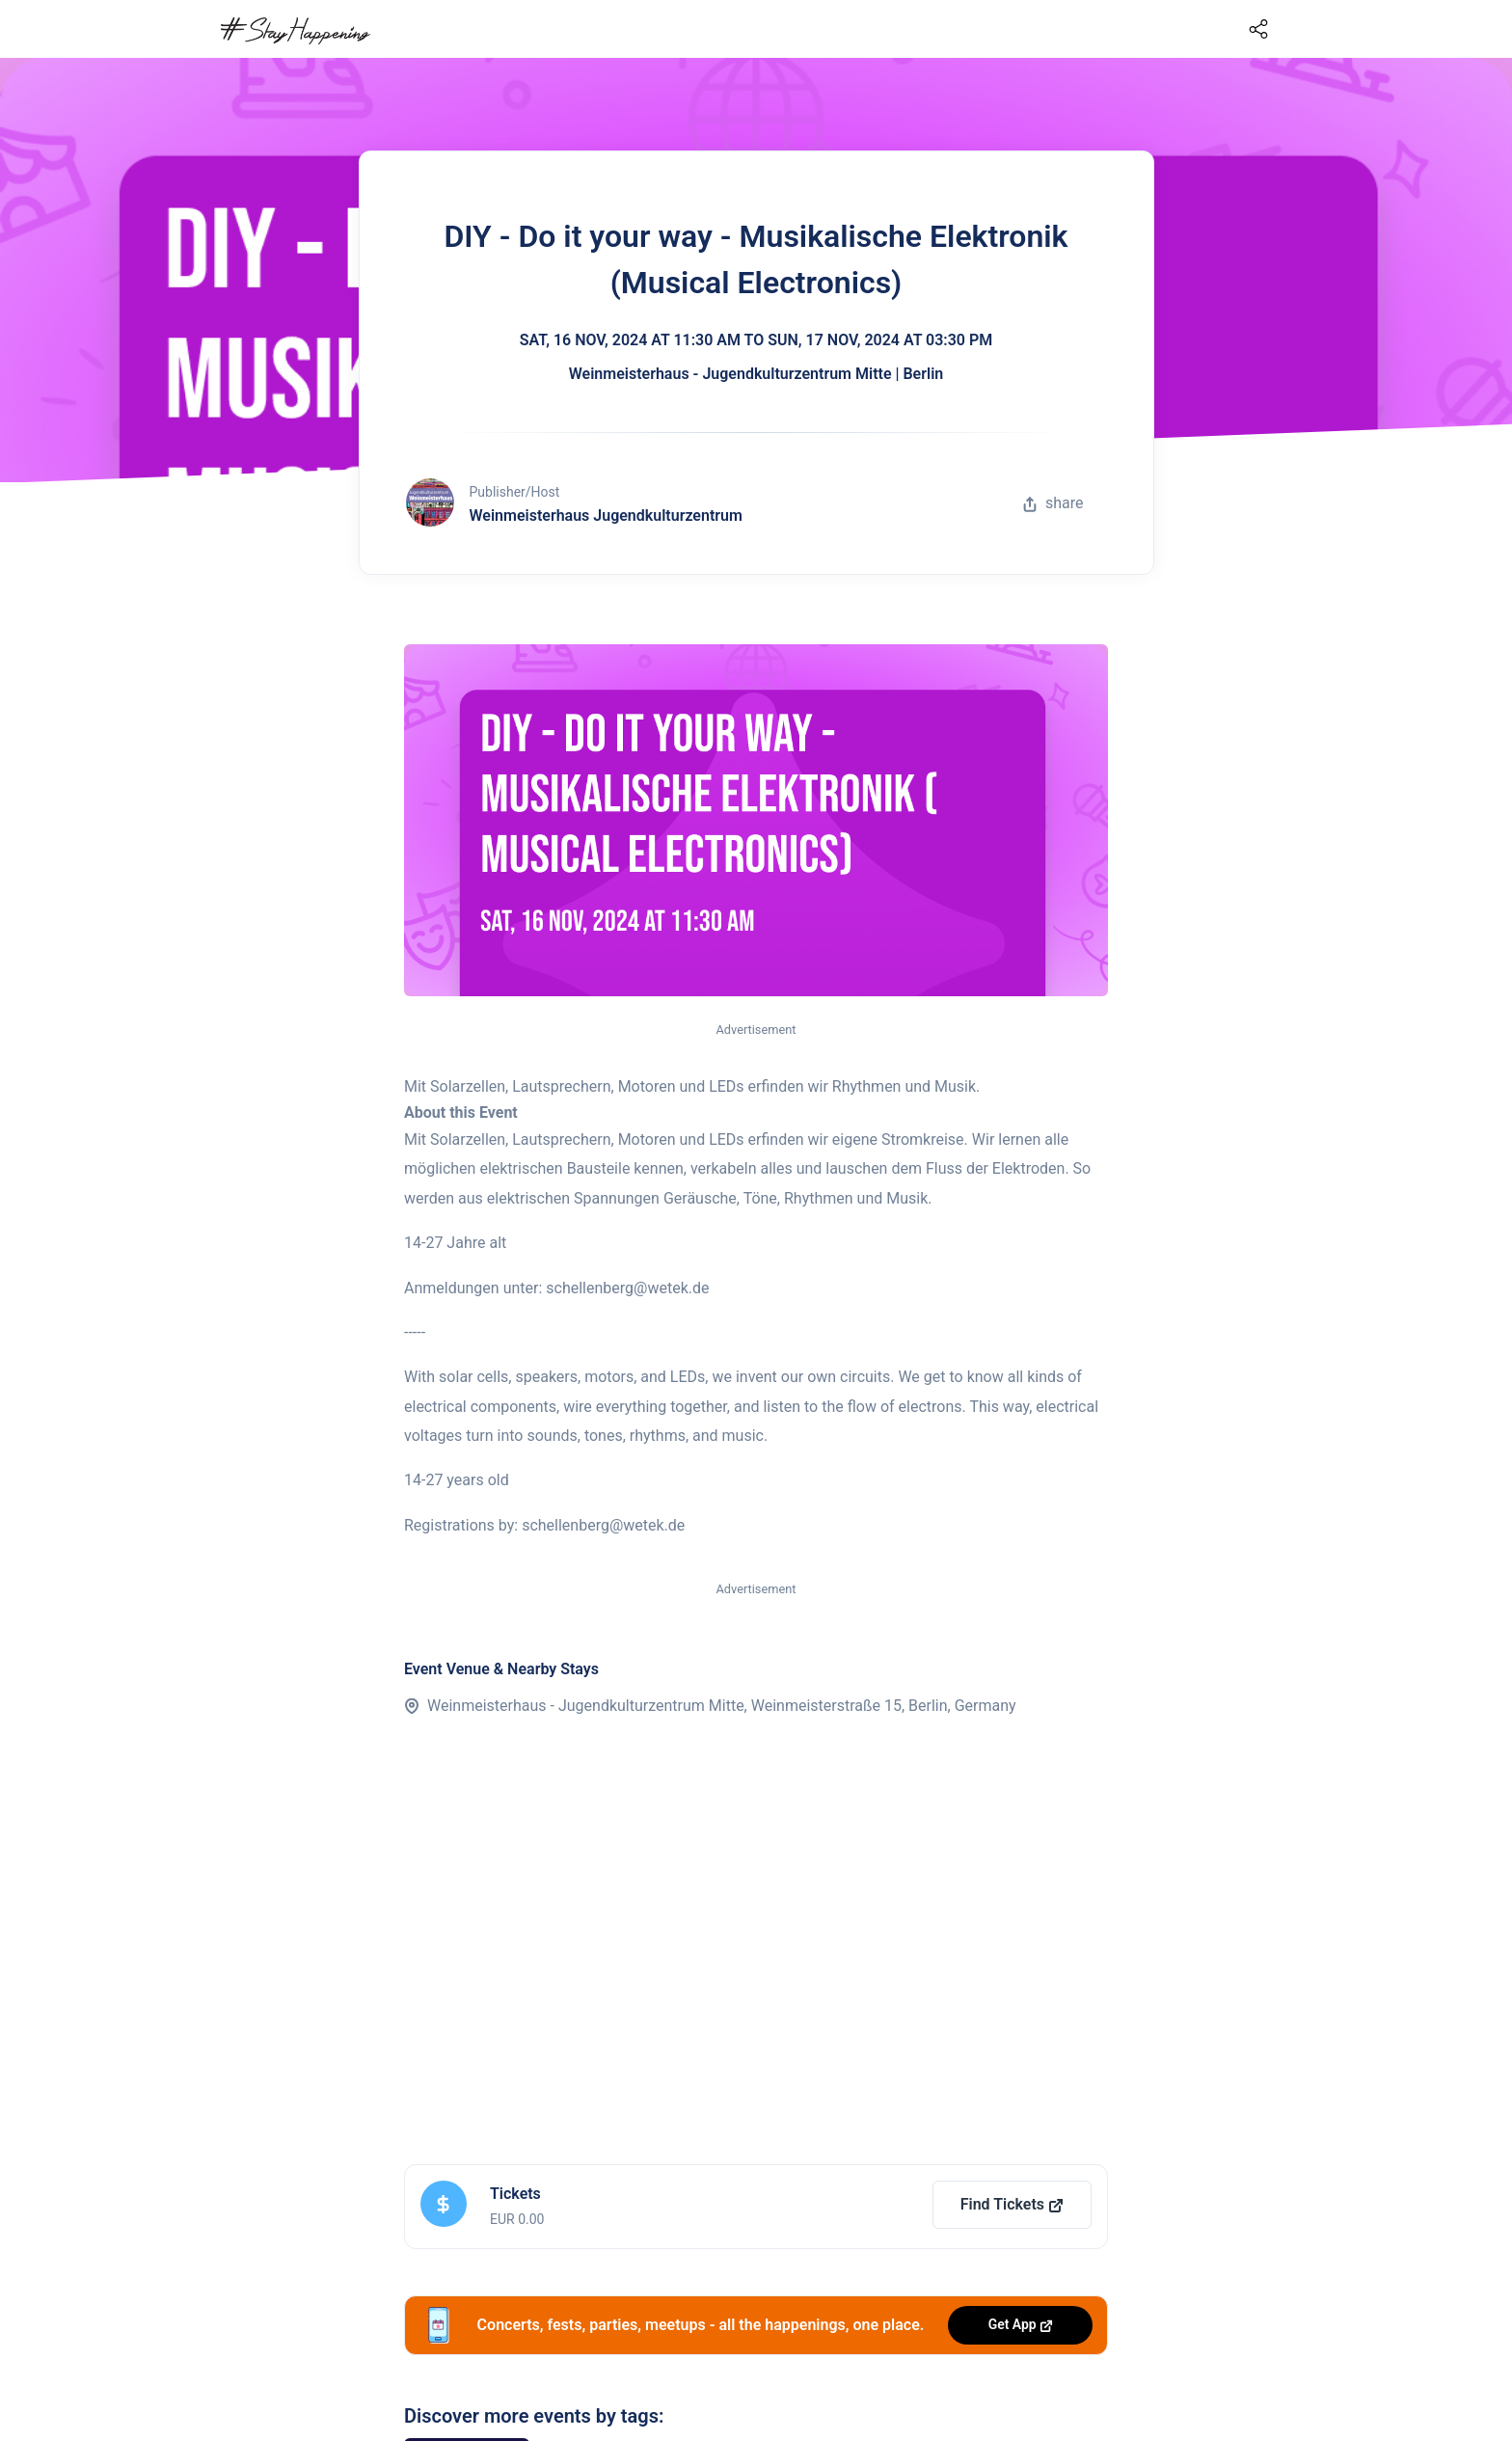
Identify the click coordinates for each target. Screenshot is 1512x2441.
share (1053, 503)
